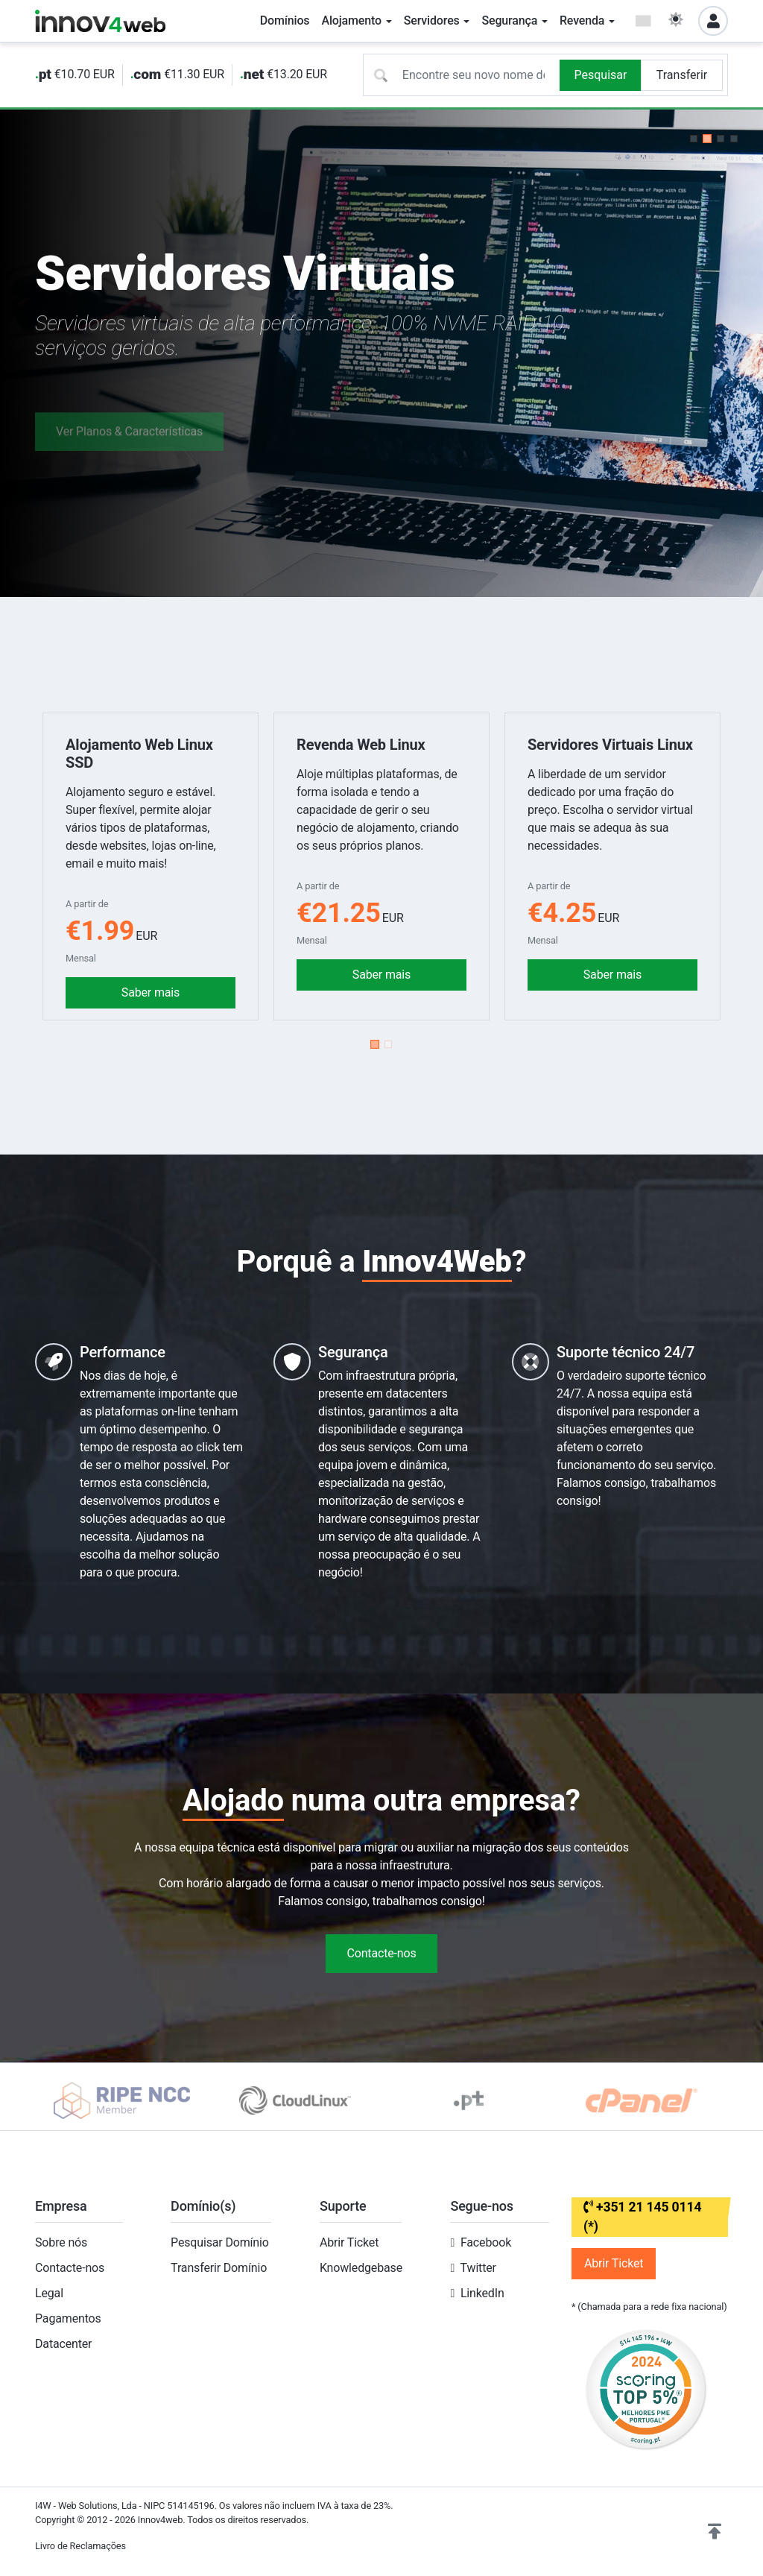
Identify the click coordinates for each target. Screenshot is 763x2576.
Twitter (478, 2268)
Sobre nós (61, 2242)
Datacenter (63, 2344)
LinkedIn (482, 2293)
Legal (49, 2293)
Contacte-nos (381, 1953)
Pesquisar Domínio (220, 2242)
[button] (693, 138)
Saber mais (150, 992)
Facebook (485, 2242)
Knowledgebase (361, 2268)
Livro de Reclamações (80, 2545)
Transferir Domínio (219, 2268)
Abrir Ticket (349, 2242)
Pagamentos (68, 2318)
